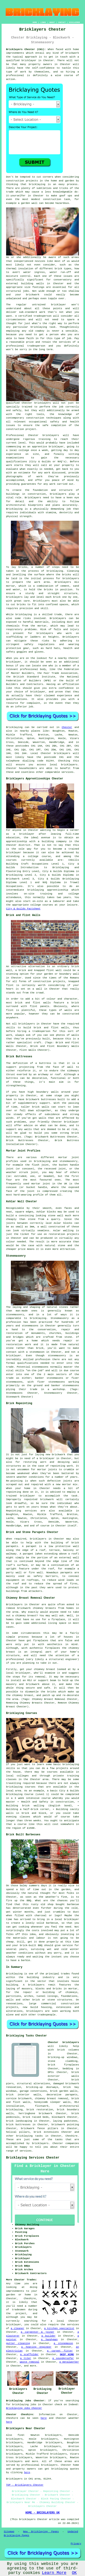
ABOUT (52, 22)
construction (35, 418)
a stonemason (63, 2343)
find (20, 2435)
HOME (35, 22)
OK (74, 2573)
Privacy (76, 2543)
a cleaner (17, 2328)
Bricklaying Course (20, 1794)
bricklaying (37, 184)
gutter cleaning (18, 2343)
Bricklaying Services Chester (32, 2157)
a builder (48, 2336)
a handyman (49, 2339)
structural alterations (33, 2083)
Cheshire (72, 2136)
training (45, 439)
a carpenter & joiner (37, 2332)
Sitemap (9, 2531)
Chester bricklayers (63, 2042)
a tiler (25, 2358)
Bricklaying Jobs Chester (24, 2408)
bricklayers (42, 403)
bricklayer (37, 691)
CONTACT (62, 22)
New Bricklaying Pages (41, 2531)
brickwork (32, 294)
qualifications (16, 461)
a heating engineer (36, 2347)
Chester (67, 727)
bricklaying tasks (29, 2136)
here (43, 2418)
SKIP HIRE (67, 2354)
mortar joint (40, 1183)
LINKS (43, 22)
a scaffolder (29, 2354)
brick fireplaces (63, 2064)
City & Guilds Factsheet (23, 908)
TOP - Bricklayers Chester (25, 2485)
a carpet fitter (60, 2350)
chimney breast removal (51, 2098)
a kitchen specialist (59, 2328)
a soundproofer (63, 2358)
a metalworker (69, 2362)
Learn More (54, 2573)
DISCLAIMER (74, 22)
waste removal (29, 2362)
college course (39, 856)
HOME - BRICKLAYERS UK (42, 2512)
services (25, 2150)
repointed (30, 1499)
